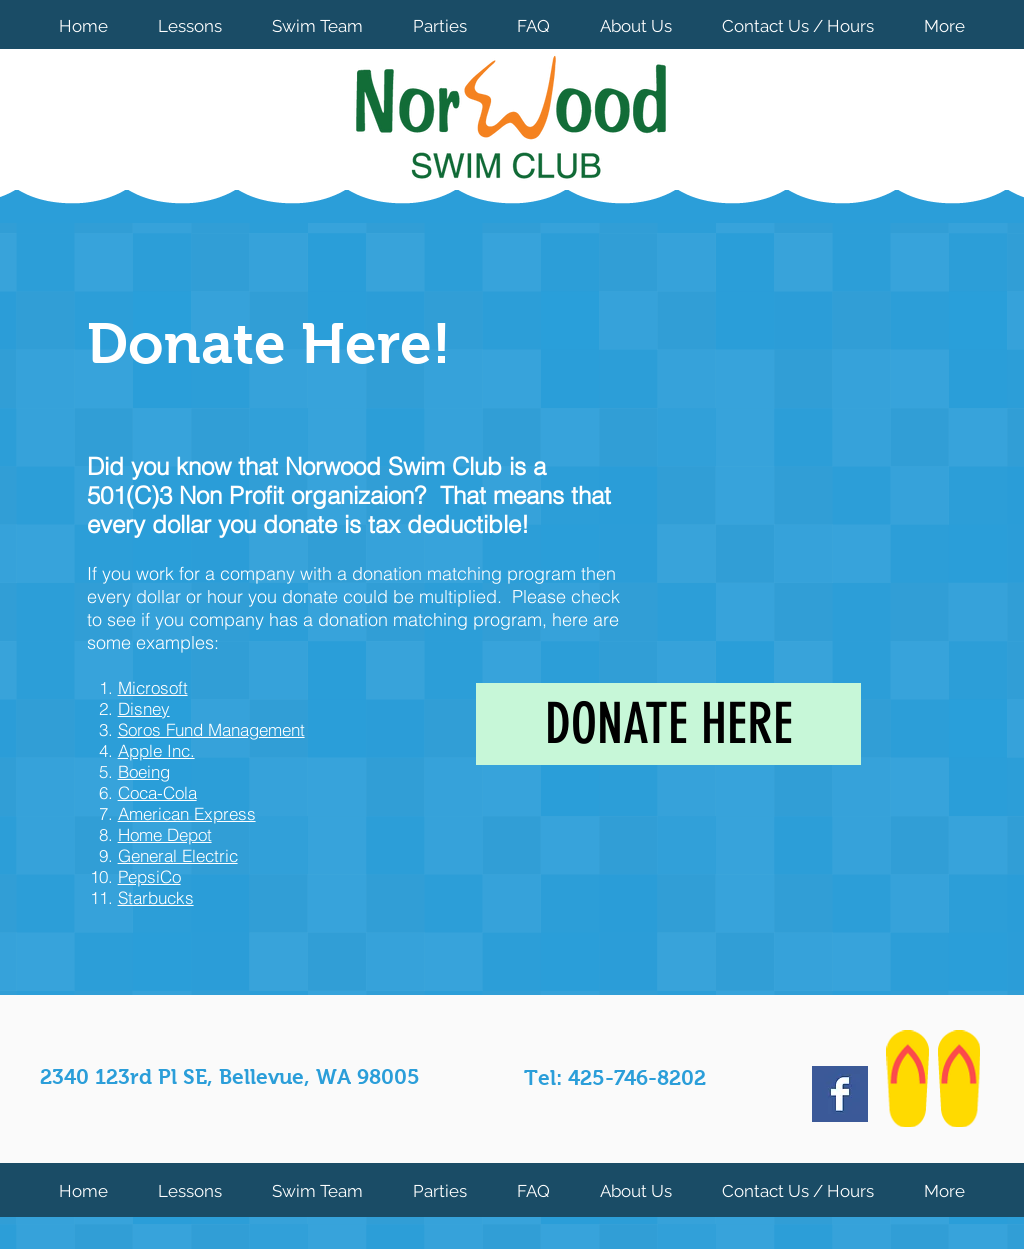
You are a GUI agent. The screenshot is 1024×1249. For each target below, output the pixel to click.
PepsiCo (149, 876)
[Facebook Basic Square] (840, 1094)
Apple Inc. (156, 750)
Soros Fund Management (211, 729)
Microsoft (153, 687)
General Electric (178, 855)
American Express (187, 813)
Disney (144, 708)
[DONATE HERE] (668, 724)
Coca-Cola (157, 792)
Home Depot (165, 834)
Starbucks (156, 897)
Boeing (144, 771)
